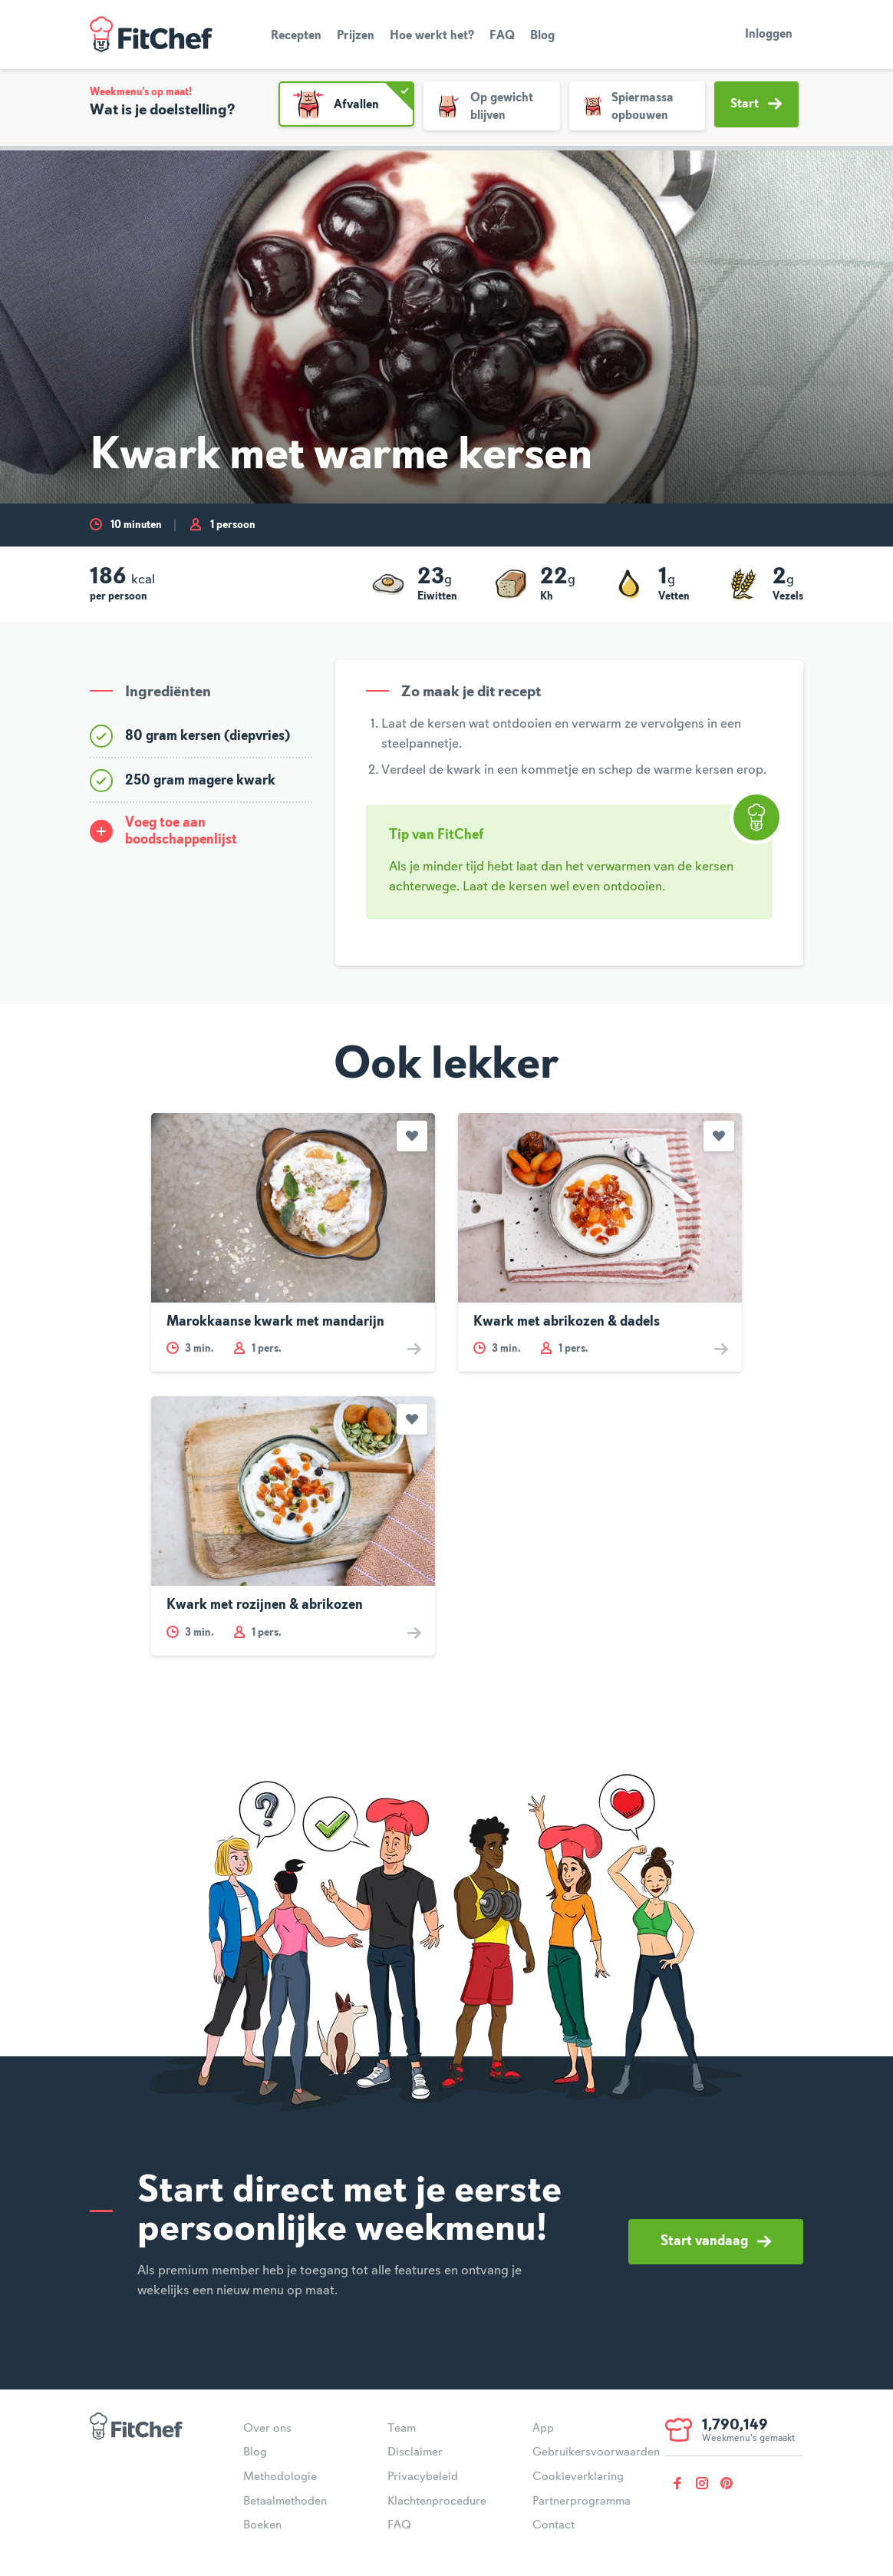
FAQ (502, 36)
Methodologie (280, 2477)
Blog (542, 36)
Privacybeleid (422, 2477)
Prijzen (355, 36)
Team (401, 2428)
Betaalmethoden (285, 2501)
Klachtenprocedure (436, 2501)
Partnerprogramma (581, 2501)
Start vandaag (716, 2241)
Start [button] (756, 104)
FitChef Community (151, 34)
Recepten (296, 36)
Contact (553, 2525)
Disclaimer (415, 2452)
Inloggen (768, 34)
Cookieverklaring (578, 2477)
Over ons (267, 2428)
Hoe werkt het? (432, 36)
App (543, 2428)
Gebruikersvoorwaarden (596, 2452)
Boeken (262, 2525)
